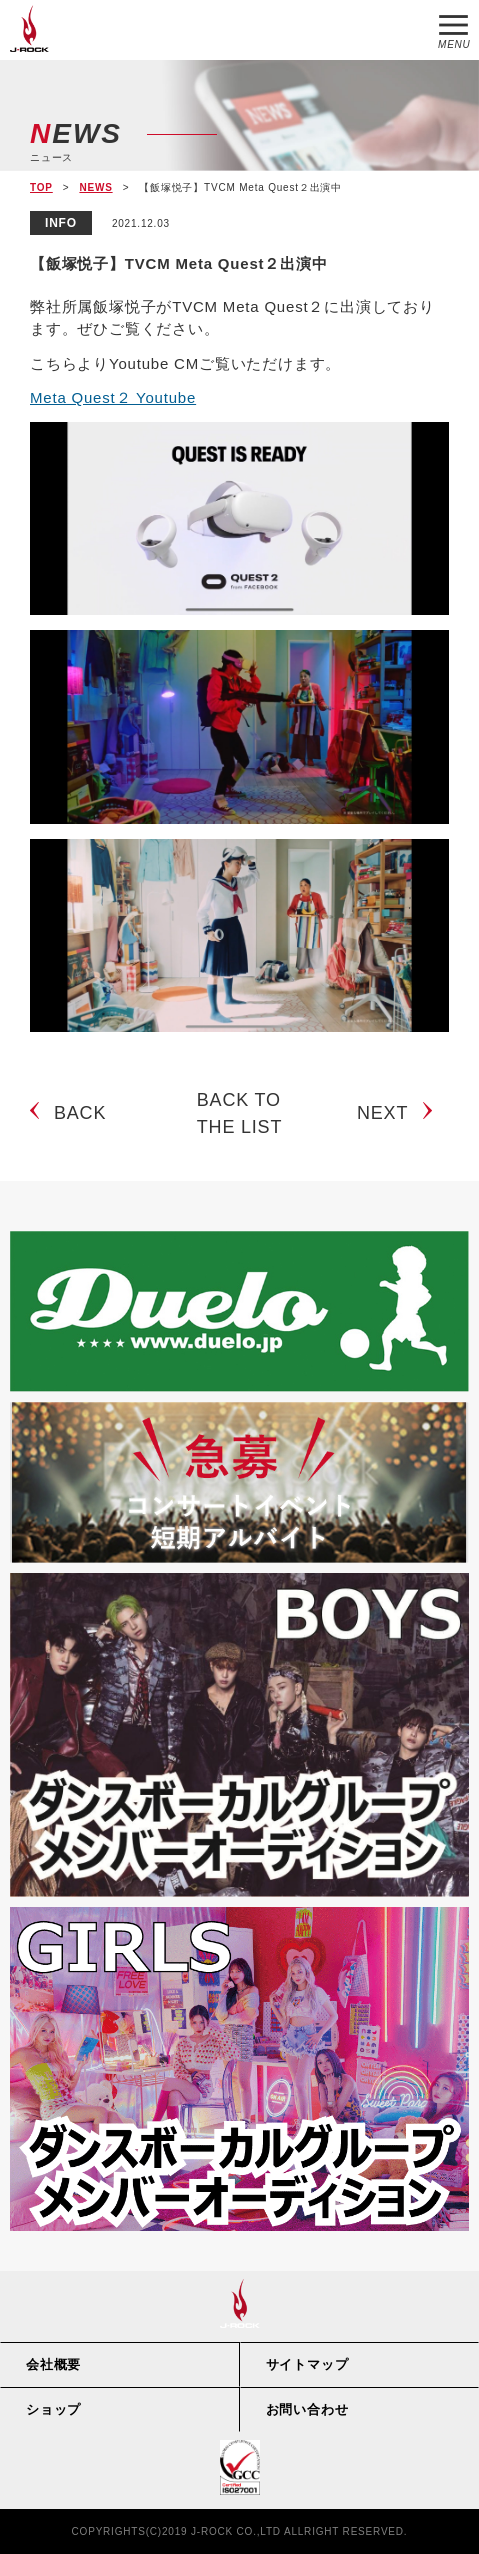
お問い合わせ (307, 2409)
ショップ (53, 2409)
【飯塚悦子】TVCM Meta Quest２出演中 (179, 263)
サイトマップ (307, 2364)
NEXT (382, 1113)
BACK (80, 1113)
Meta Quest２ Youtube (113, 397)
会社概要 (53, 2364)
